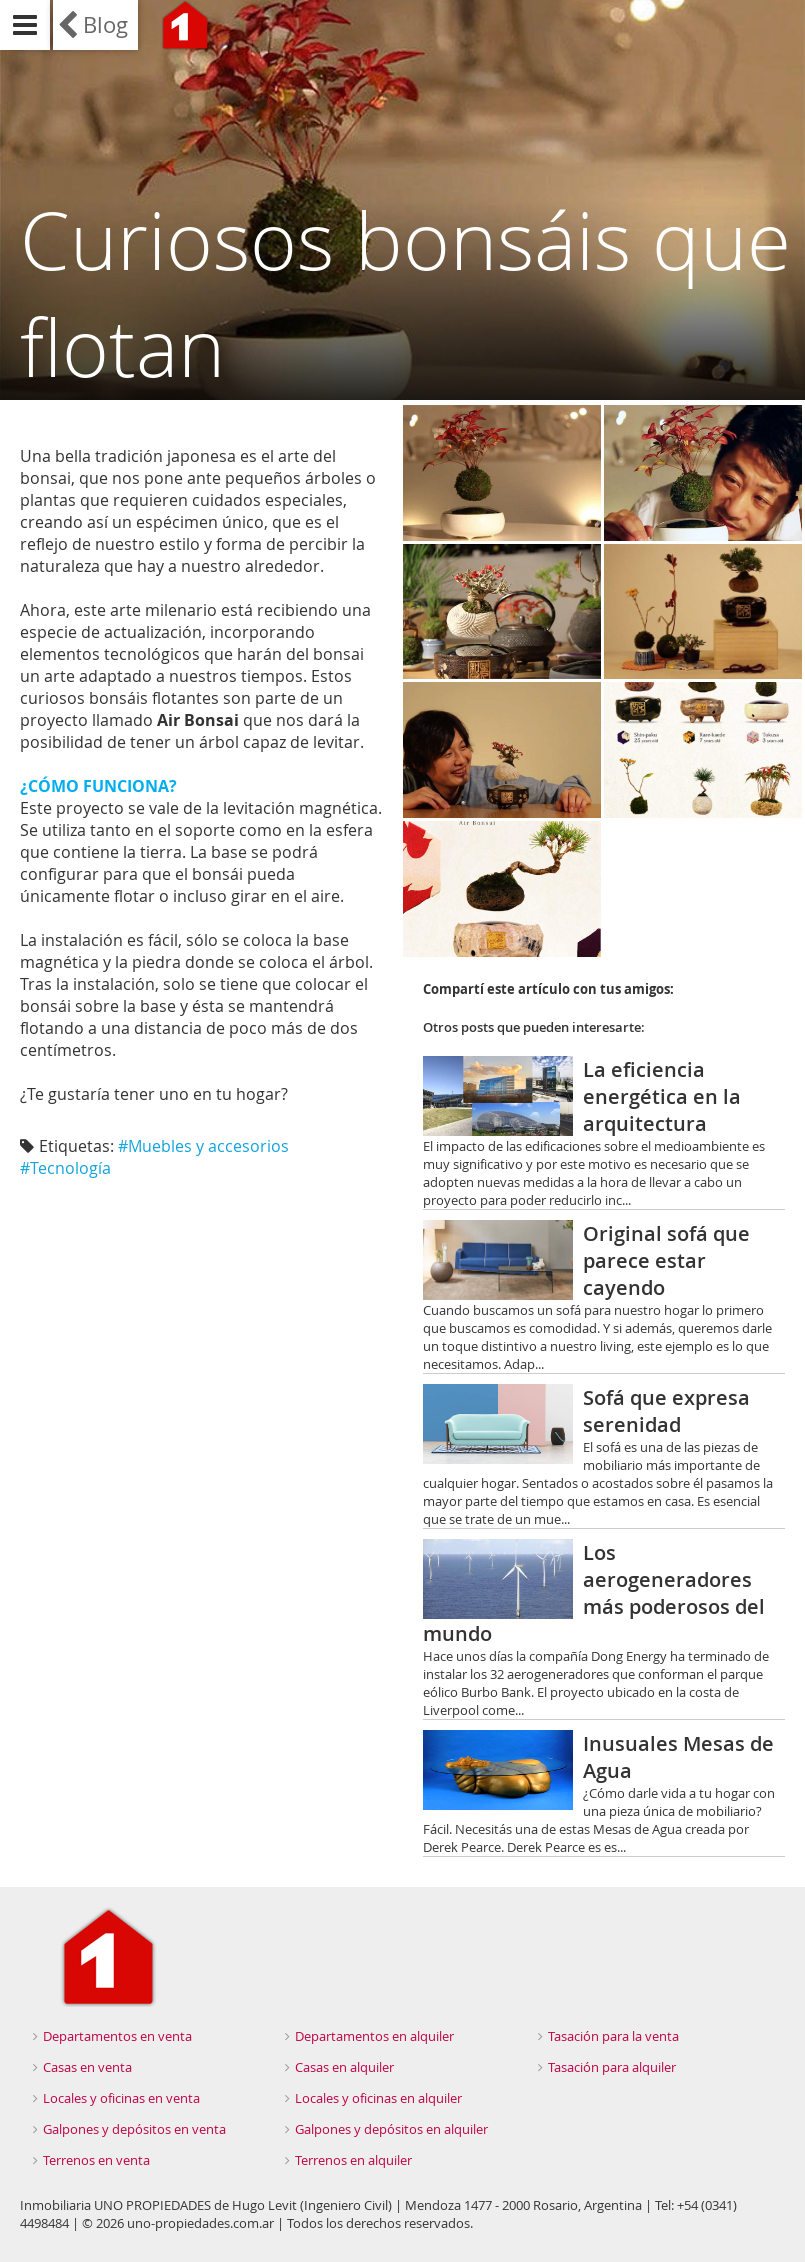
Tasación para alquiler (612, 2067)
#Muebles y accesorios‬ (203, 1146)
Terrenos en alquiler (353, 2160)
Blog (105, 24)
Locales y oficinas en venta (121, 2098)
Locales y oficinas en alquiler (378, 2098)
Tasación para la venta (613, 2036)
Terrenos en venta (96, 2160)
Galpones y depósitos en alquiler (391, 2129)
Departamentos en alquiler (374, 2036)
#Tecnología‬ (65, 1168)
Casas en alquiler (344, 2067)
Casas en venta (87, 2067)
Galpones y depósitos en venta (134, 2129)
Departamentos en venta (117, 2036)
